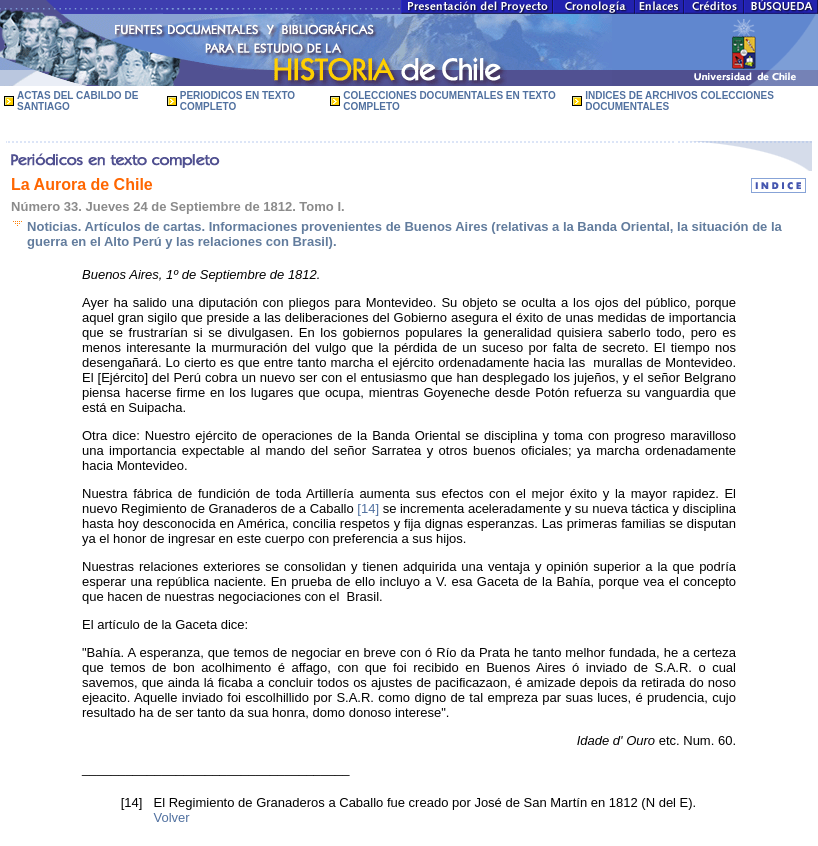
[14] (368, 508)
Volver (172, 817)
